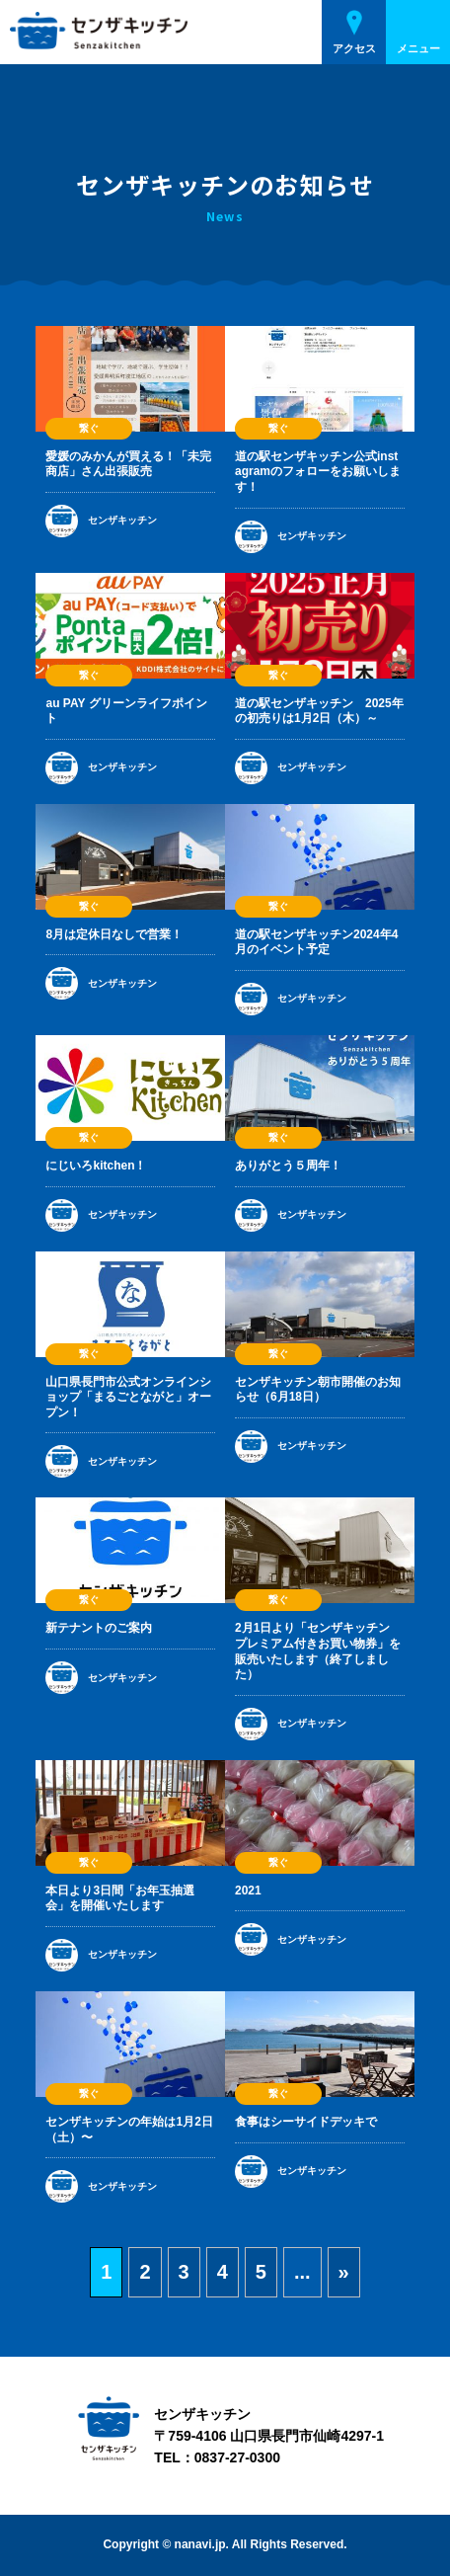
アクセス (354, 48)
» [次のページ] (343, 2272)
